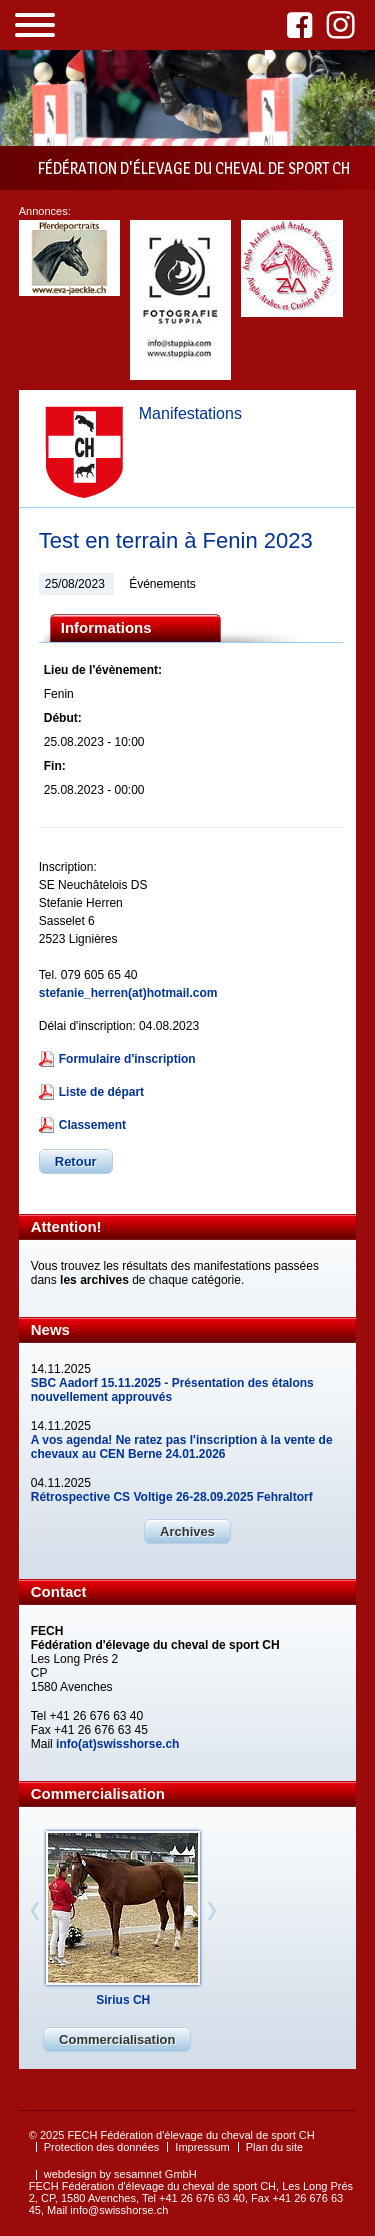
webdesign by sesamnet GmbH (120, 2174)
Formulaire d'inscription (127, 1059)
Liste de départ (101, 1092)
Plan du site (274, 2147)
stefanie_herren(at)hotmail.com (128, 993)
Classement (92, 1125)
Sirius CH (123, 2000)
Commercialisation (117, 2039)
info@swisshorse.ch (119, 2210)
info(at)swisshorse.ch (117, 1744)
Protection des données (102, 2147)
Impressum (202, 2147)
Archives (187, 1531)
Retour (76, 1161)
